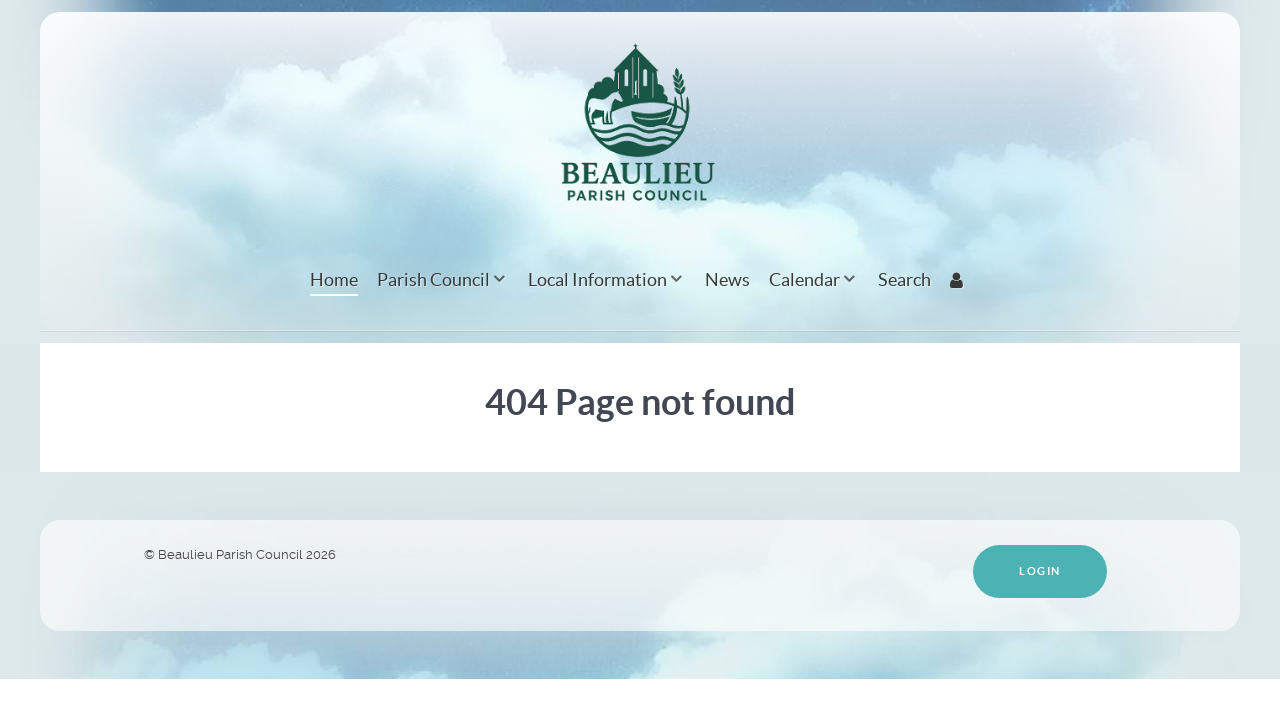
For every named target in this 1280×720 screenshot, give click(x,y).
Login (1040, 571)
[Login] (959, 279)
